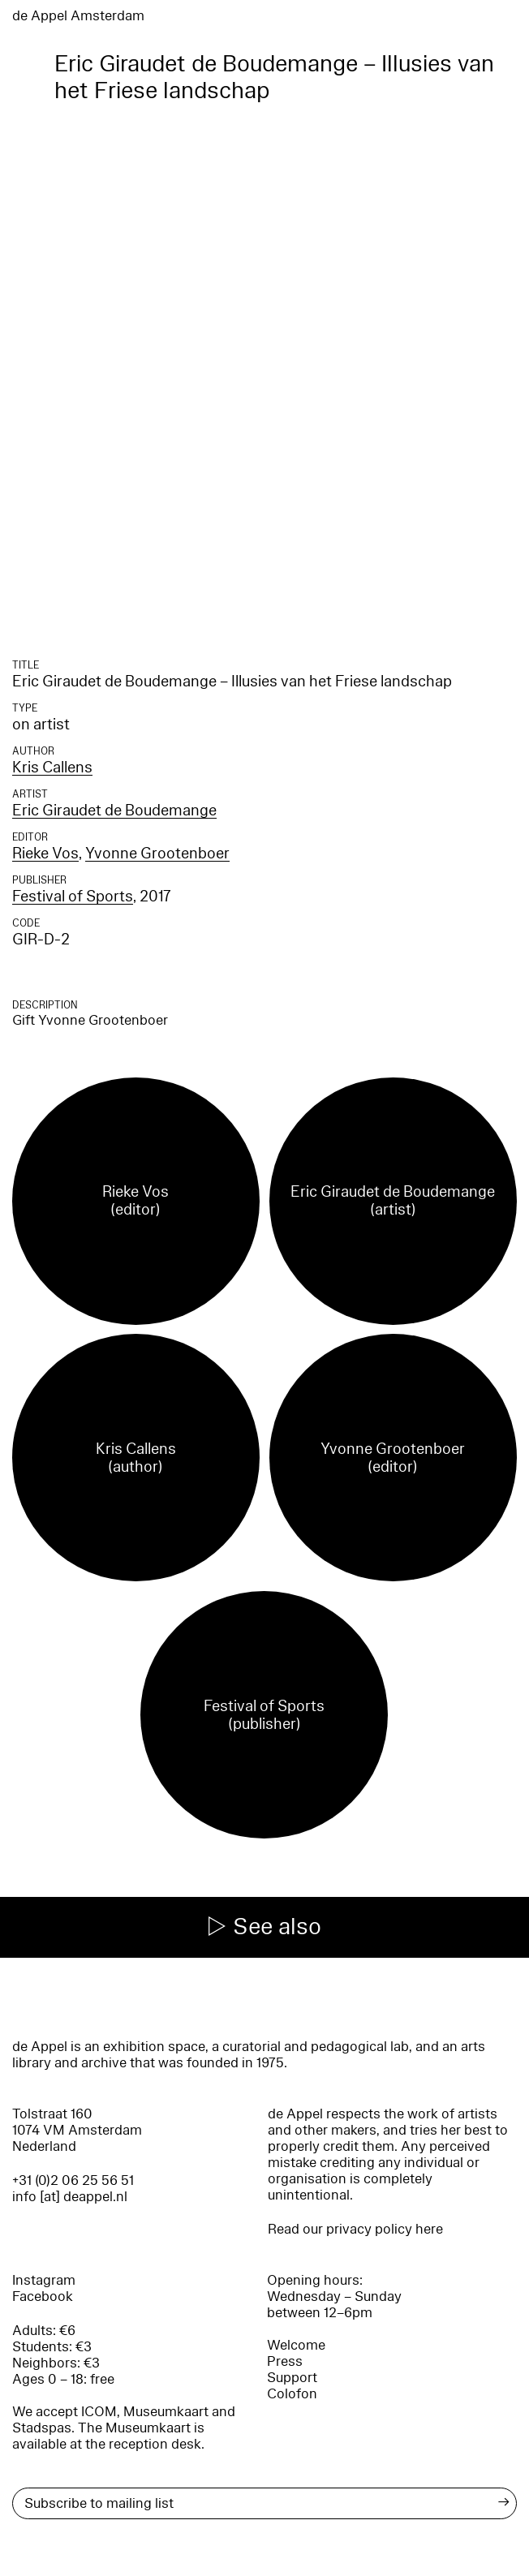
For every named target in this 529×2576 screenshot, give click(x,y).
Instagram (43, 2280)
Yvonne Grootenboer (157, 853)
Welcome (296, 2345)
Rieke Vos (45, 853)
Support (292, 2377)
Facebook (42, 2296)
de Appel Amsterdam (78, 15)
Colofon (292, 2394)
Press (285, 2361)
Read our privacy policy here (355, 2229)
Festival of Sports (72, 896)
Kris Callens (52, 767)
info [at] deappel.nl (69, 2196)
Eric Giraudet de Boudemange (114, 810)
